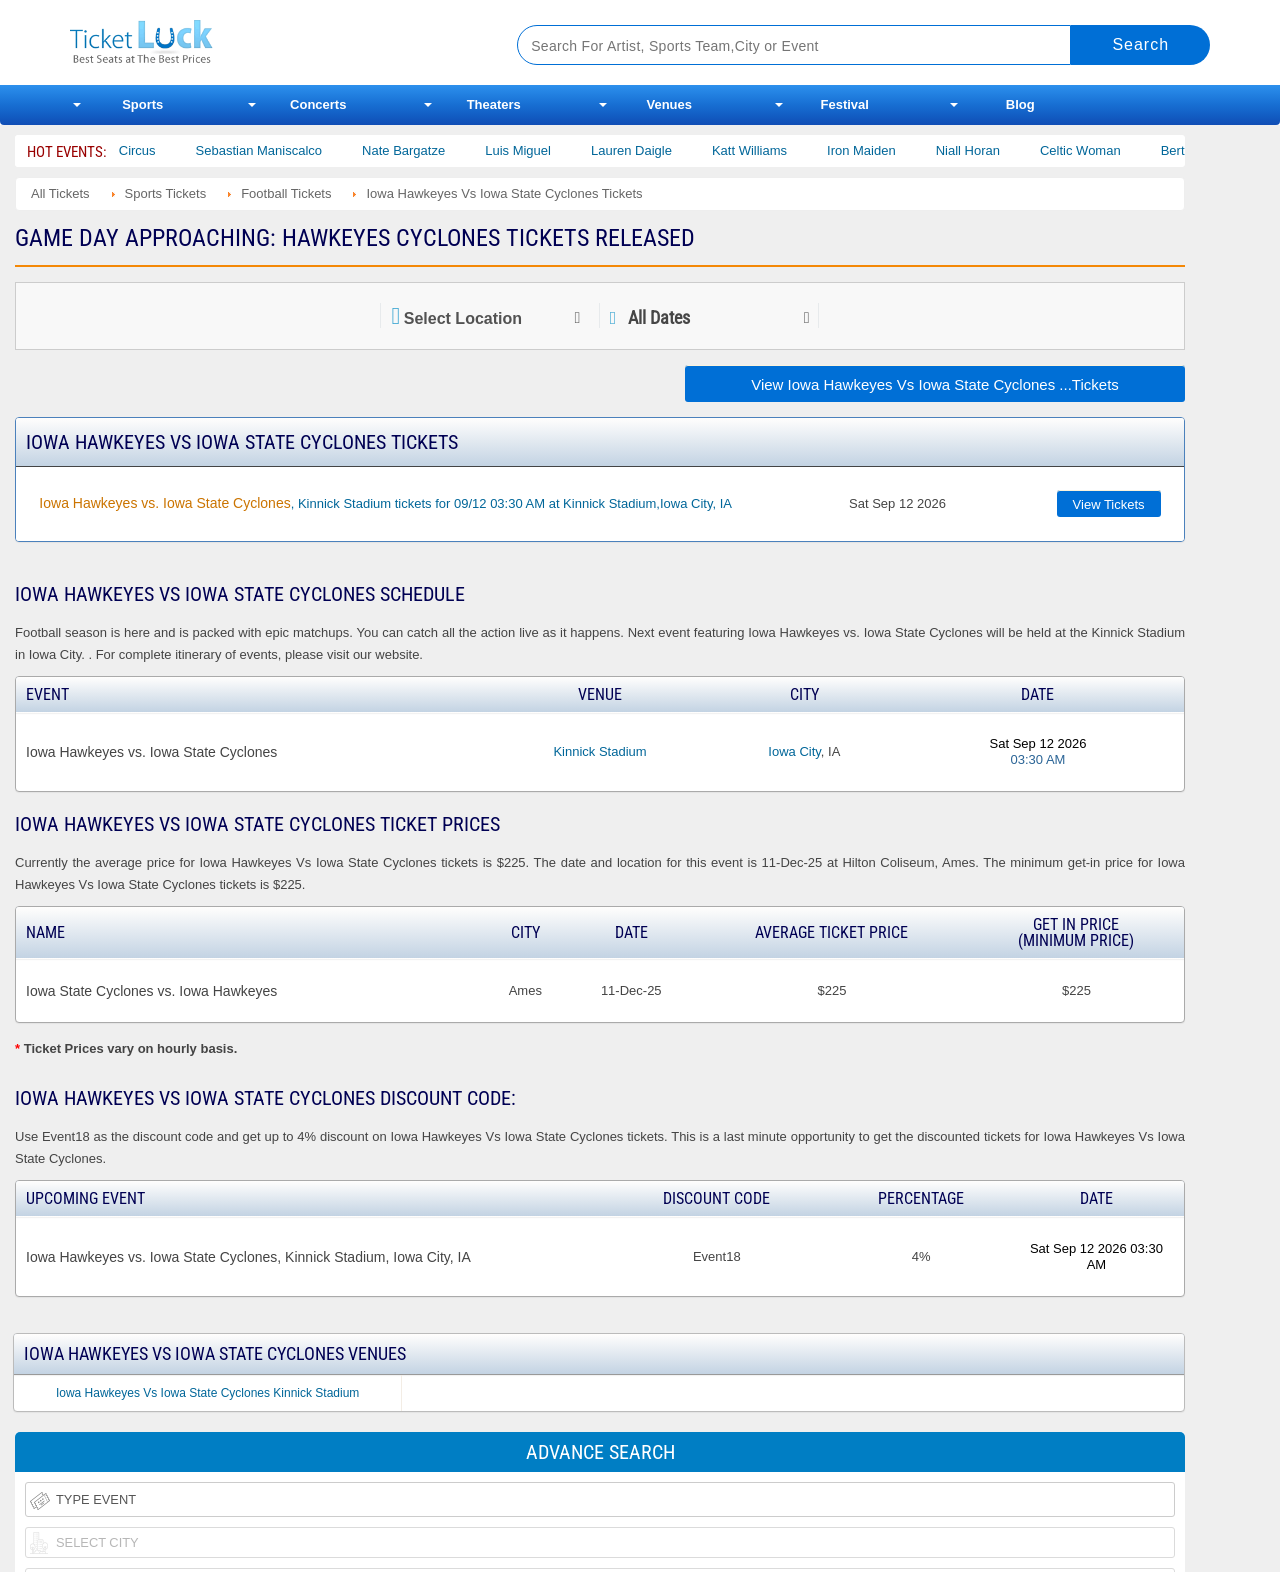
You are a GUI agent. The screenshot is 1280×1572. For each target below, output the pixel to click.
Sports (142, 104)
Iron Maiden (894, 150)
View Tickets (1109, 504)
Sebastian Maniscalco (292, 150)
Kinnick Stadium (599, 751)
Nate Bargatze (436, 150)
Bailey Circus (151, 150)
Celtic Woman (1113, 150)
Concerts (318, 104)
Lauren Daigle (664, 150)
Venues (669, 104)
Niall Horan (1001, 150)
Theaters (494, 104)
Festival (845, 104)
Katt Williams (782, 150)
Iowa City (794, 751)
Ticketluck (269, 42)
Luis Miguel (551, 150)
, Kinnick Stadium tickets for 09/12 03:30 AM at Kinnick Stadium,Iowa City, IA (385, 503)
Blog (1020, 104)
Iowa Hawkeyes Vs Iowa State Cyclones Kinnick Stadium (207, 1393)
